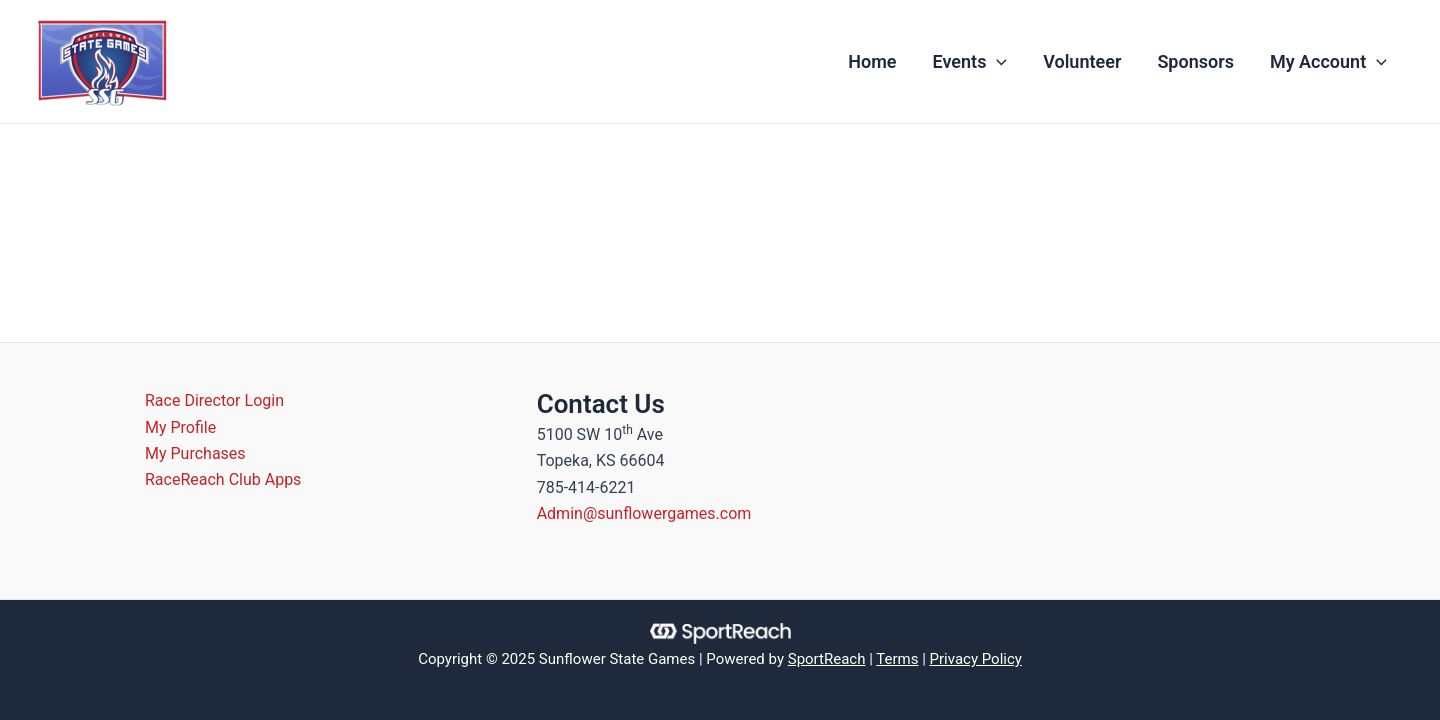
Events (970, 62)
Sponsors (1195, 61)
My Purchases (195, 453)
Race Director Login (214, 400)
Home (872, 61)
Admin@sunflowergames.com (644, 513)
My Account (1328, 62)
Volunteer (1082, 61)
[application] (996, 62)
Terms (897, 659)
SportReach (827, 659)
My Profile (180, 427)
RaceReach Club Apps (223, 479)
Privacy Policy (976, 659)
